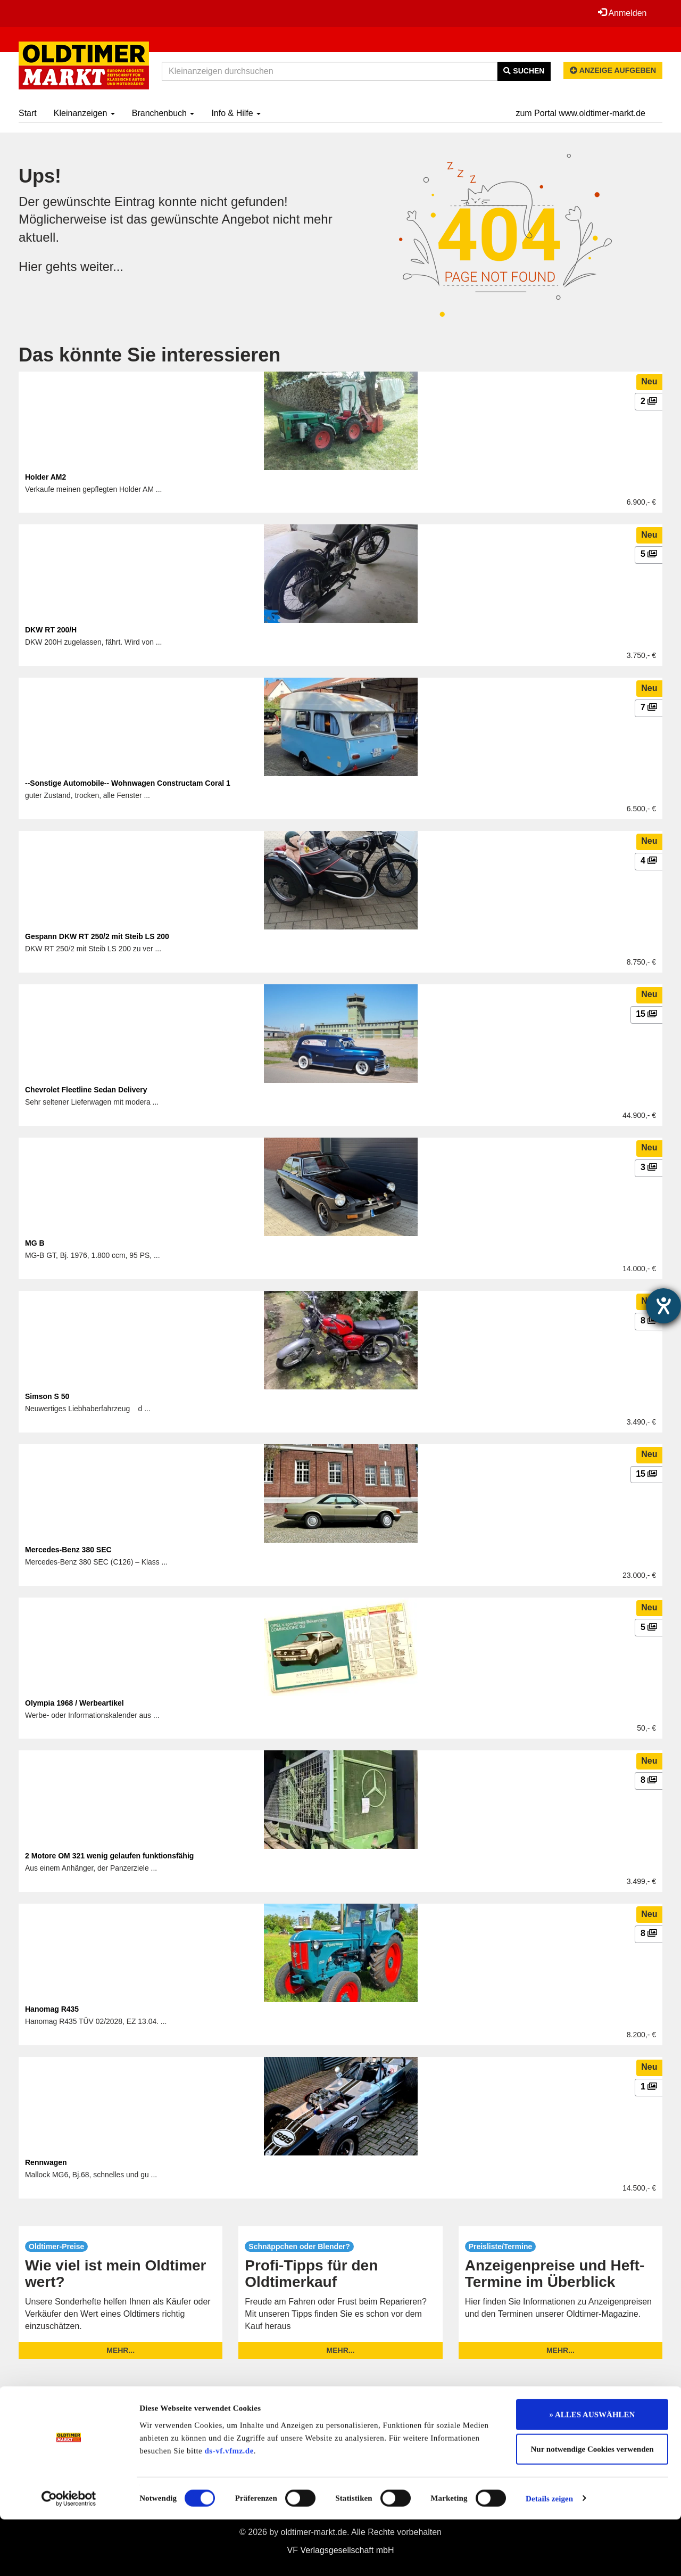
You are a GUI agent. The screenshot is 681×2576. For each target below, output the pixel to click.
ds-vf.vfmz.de (229, 2507)
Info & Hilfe (236, 113)
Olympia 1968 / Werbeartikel (74, 1703)
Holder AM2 (45, 477)
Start (28, 113)
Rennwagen (46, 2162)
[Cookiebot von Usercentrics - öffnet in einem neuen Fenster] (68, 2555)
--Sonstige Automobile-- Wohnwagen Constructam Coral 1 (127, 783)
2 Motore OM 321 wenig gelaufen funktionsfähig (109, 1855)
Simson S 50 (47, 1396)
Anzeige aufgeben (613, 70)
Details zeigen (549, 2555)
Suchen (523, 71)
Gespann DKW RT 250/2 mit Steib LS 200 (97, 936)
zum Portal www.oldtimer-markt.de (580, 113)
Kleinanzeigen (84, 113)
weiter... (102, 266)
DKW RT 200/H (51, 630)
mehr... (120, 2350)
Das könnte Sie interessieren (149, 355)
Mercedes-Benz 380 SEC (68, 1549)
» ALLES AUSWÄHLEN (592, 2471)
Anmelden (621, 13)
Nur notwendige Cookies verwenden (592, 2506)
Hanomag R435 (52, 2009)
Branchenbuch (163, 113)
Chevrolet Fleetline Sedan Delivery (86, 1089)
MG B (35, 1243)
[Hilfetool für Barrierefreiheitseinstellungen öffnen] (663, 1305)
